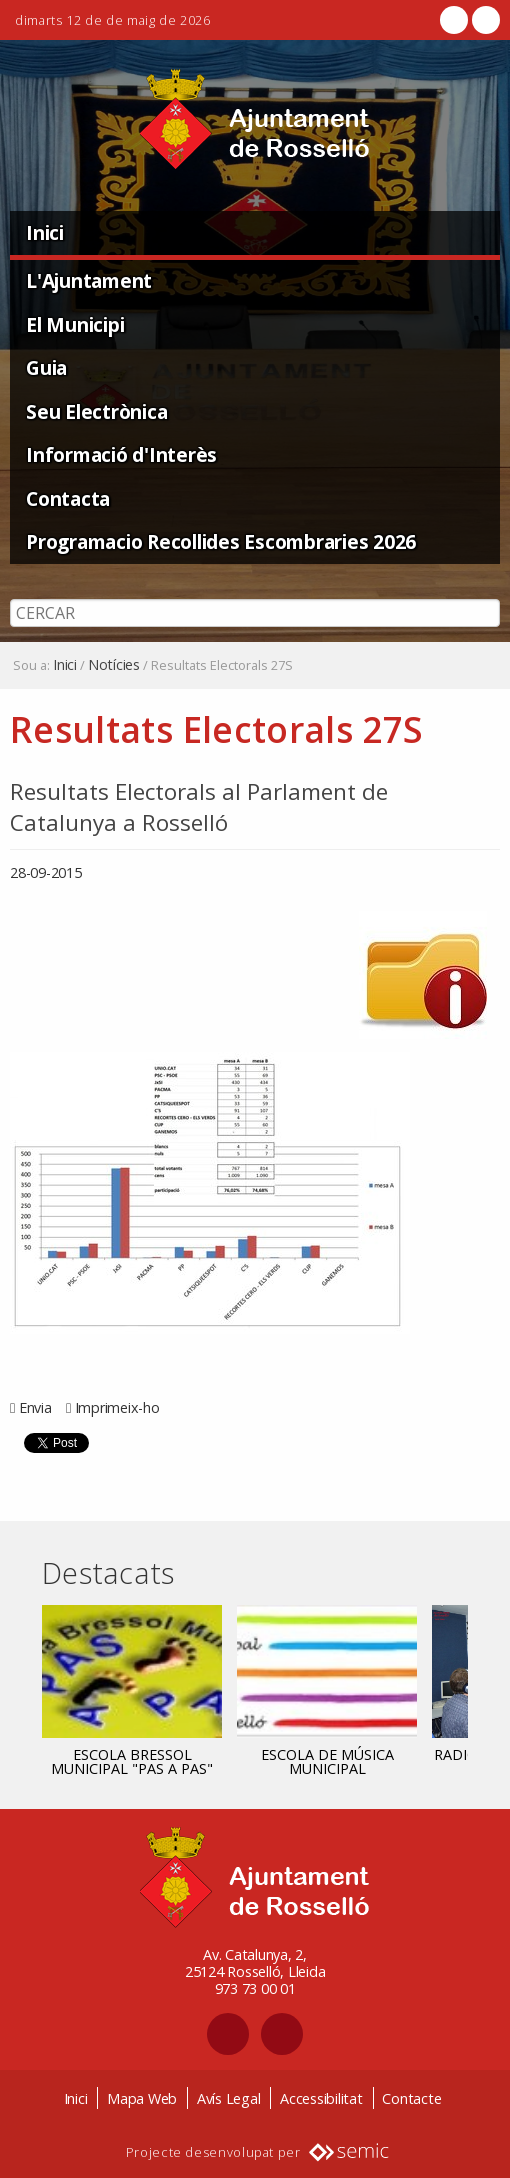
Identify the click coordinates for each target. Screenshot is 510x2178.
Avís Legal (229, 2098)
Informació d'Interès (121, 454)
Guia (46, 367)
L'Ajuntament (89, 280)
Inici (45, 232)
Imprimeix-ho (117, 1407)
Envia (35, 1407)
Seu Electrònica (96, 411)
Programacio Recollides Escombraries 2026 (221, 541)
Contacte (411, 2098)
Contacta (68, 498)
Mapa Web (142, 2098)
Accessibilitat (321, 2098)
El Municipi (75, 324)
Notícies (114, 665)
